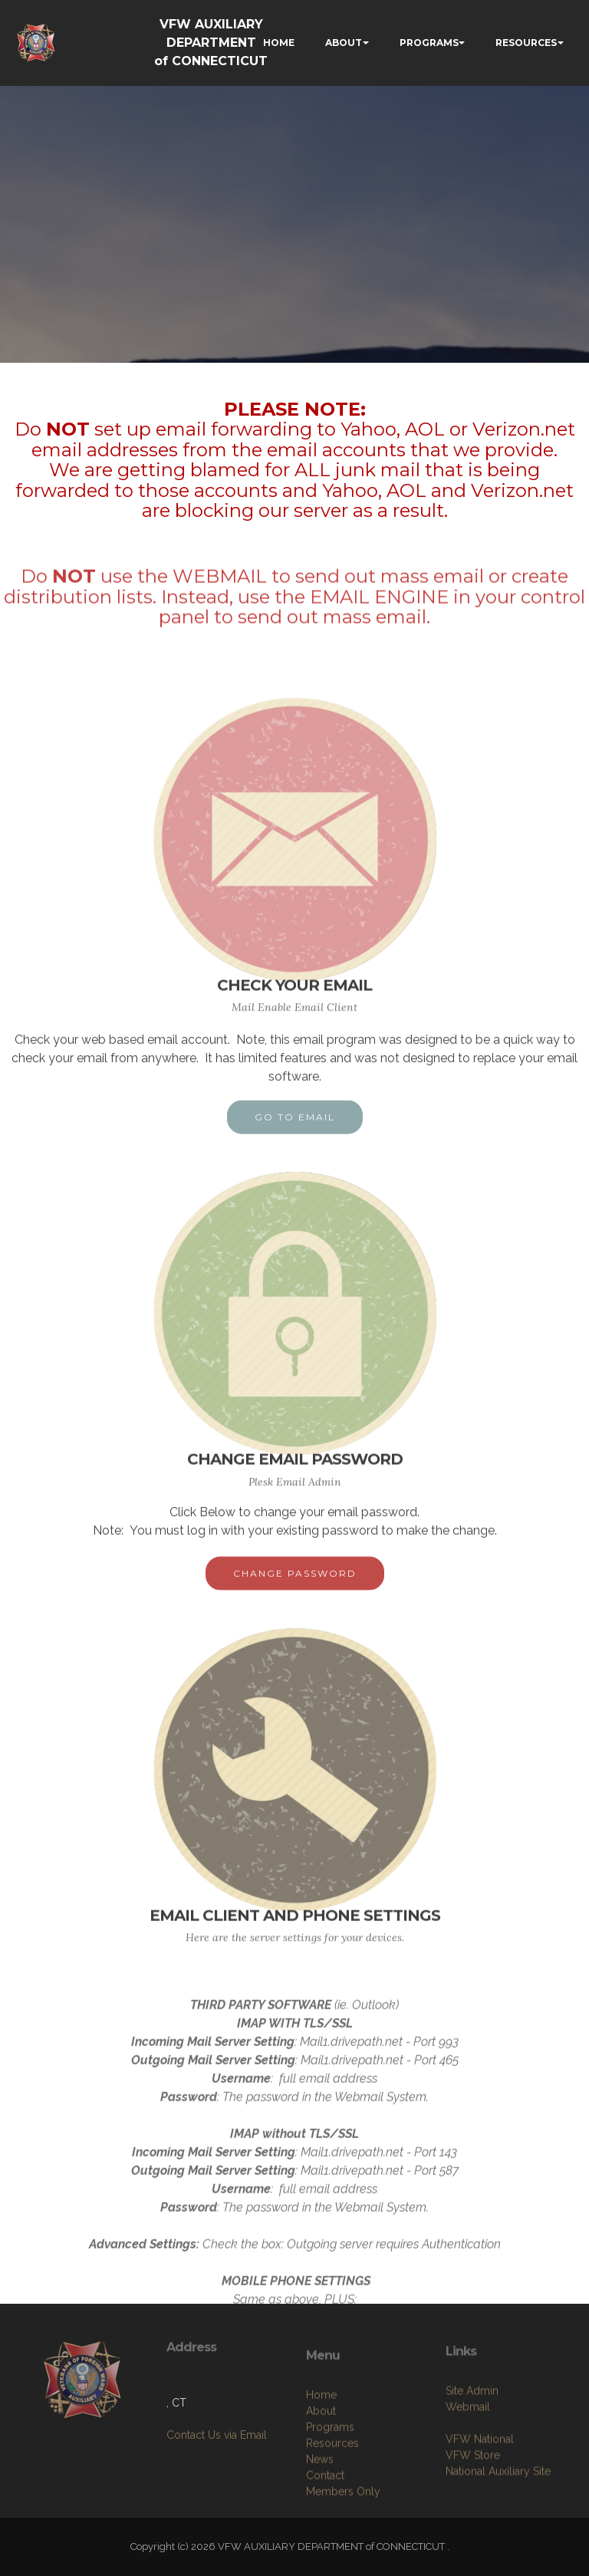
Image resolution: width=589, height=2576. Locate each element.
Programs (330, 2482)
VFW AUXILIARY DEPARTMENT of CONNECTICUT (211, 42)
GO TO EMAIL (295, 1127)
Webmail (468, 2452)
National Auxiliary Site (498, 2516)
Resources (332, 2498)
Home (321, 2450)
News (320, 2515)
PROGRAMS (429, 42)
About (321, 2466)
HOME (278, 42)
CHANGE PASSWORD (295, 1584)
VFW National (480, 2484)
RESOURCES (526, 42)
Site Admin (472, 2436)
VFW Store (473, 2500)
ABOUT (343, 42)
